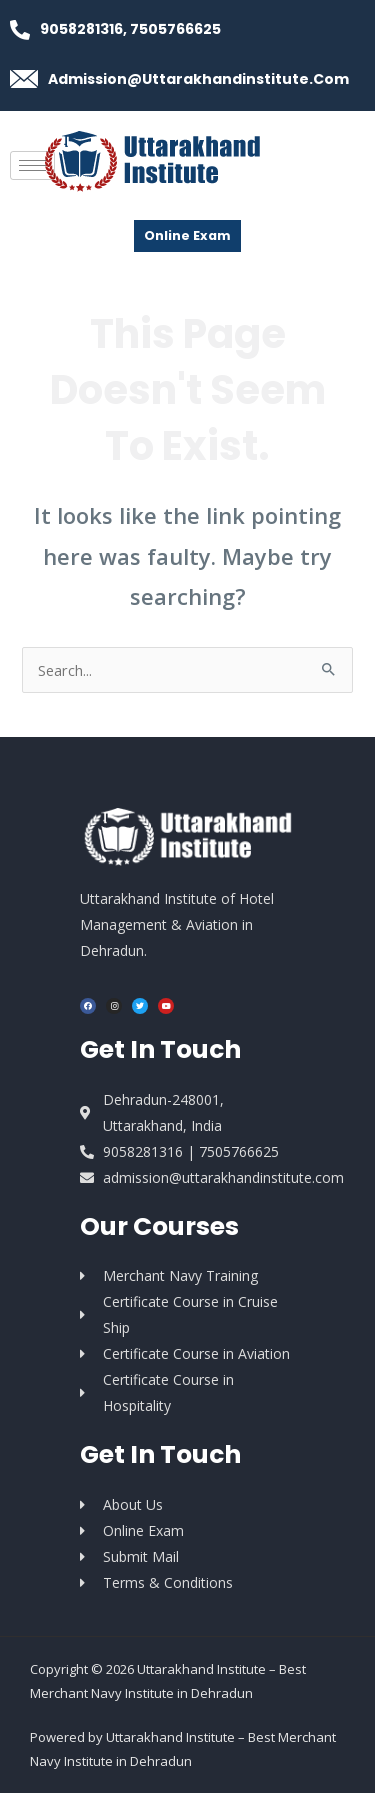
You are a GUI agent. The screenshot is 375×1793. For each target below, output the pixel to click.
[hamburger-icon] (32, 165)
